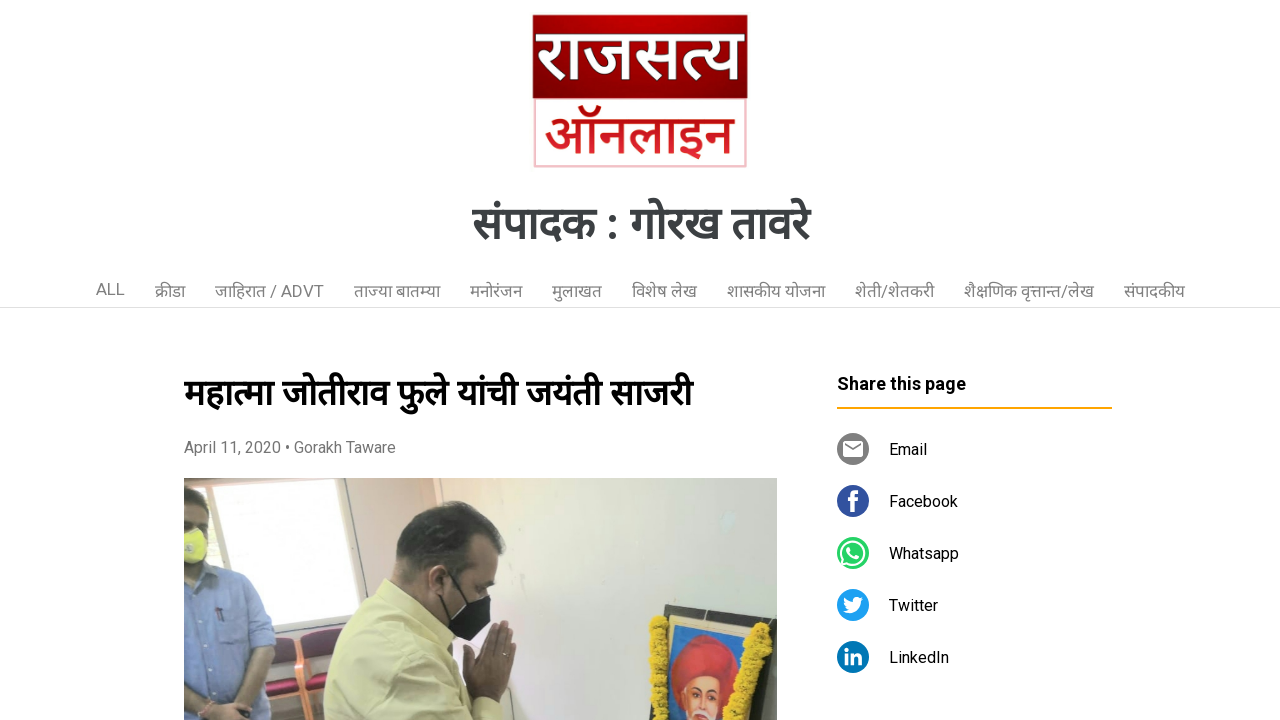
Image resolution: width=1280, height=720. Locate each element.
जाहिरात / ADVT (269, 291)
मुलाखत (577, 291)
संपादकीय (1154, 291)
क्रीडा (170, 291)
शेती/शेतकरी (894, 291)
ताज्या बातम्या (397, 291)
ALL (110, 289)
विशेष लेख (664, 291)
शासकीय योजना (776, 291)
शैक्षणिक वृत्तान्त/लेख (1029, 291)
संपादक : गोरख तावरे (640, 224)
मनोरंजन (496, 291)
